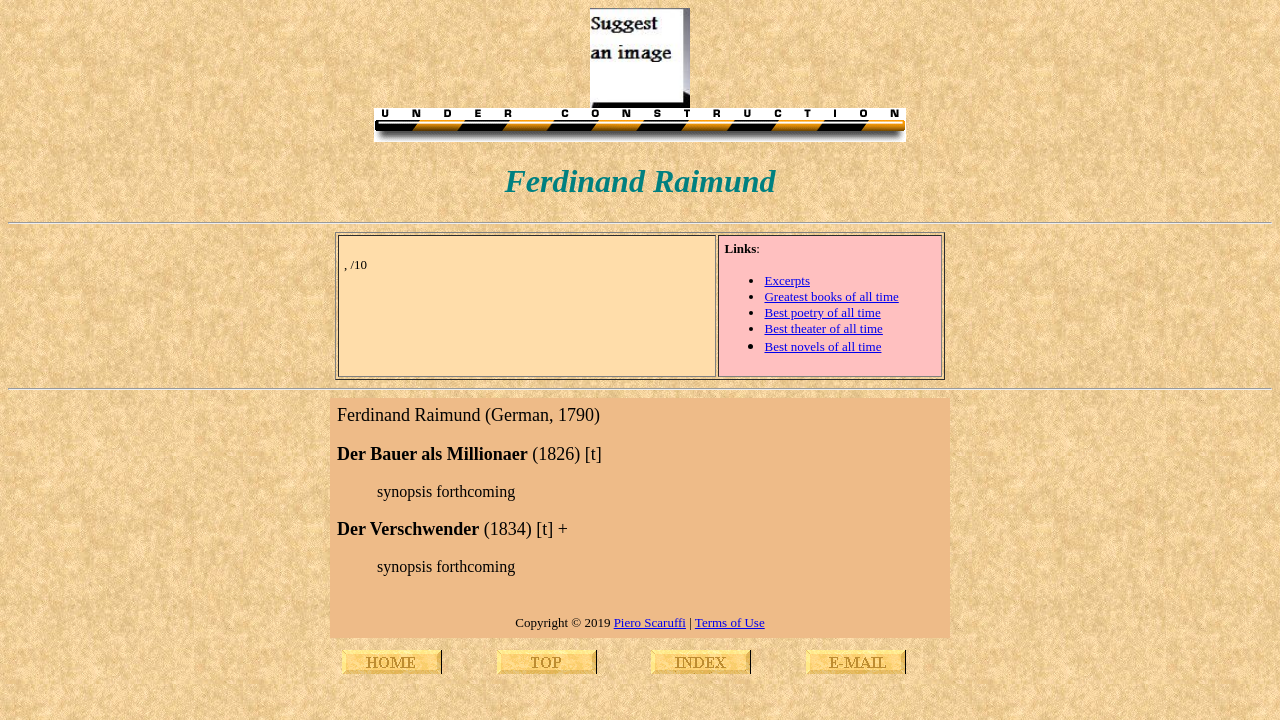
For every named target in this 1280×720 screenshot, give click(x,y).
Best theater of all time (823, 328)
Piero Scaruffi (650, 622)
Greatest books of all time (831, 296)
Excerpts (786, 280)
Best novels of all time (822, 346)
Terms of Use (730, 622)
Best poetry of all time (822, 312)
